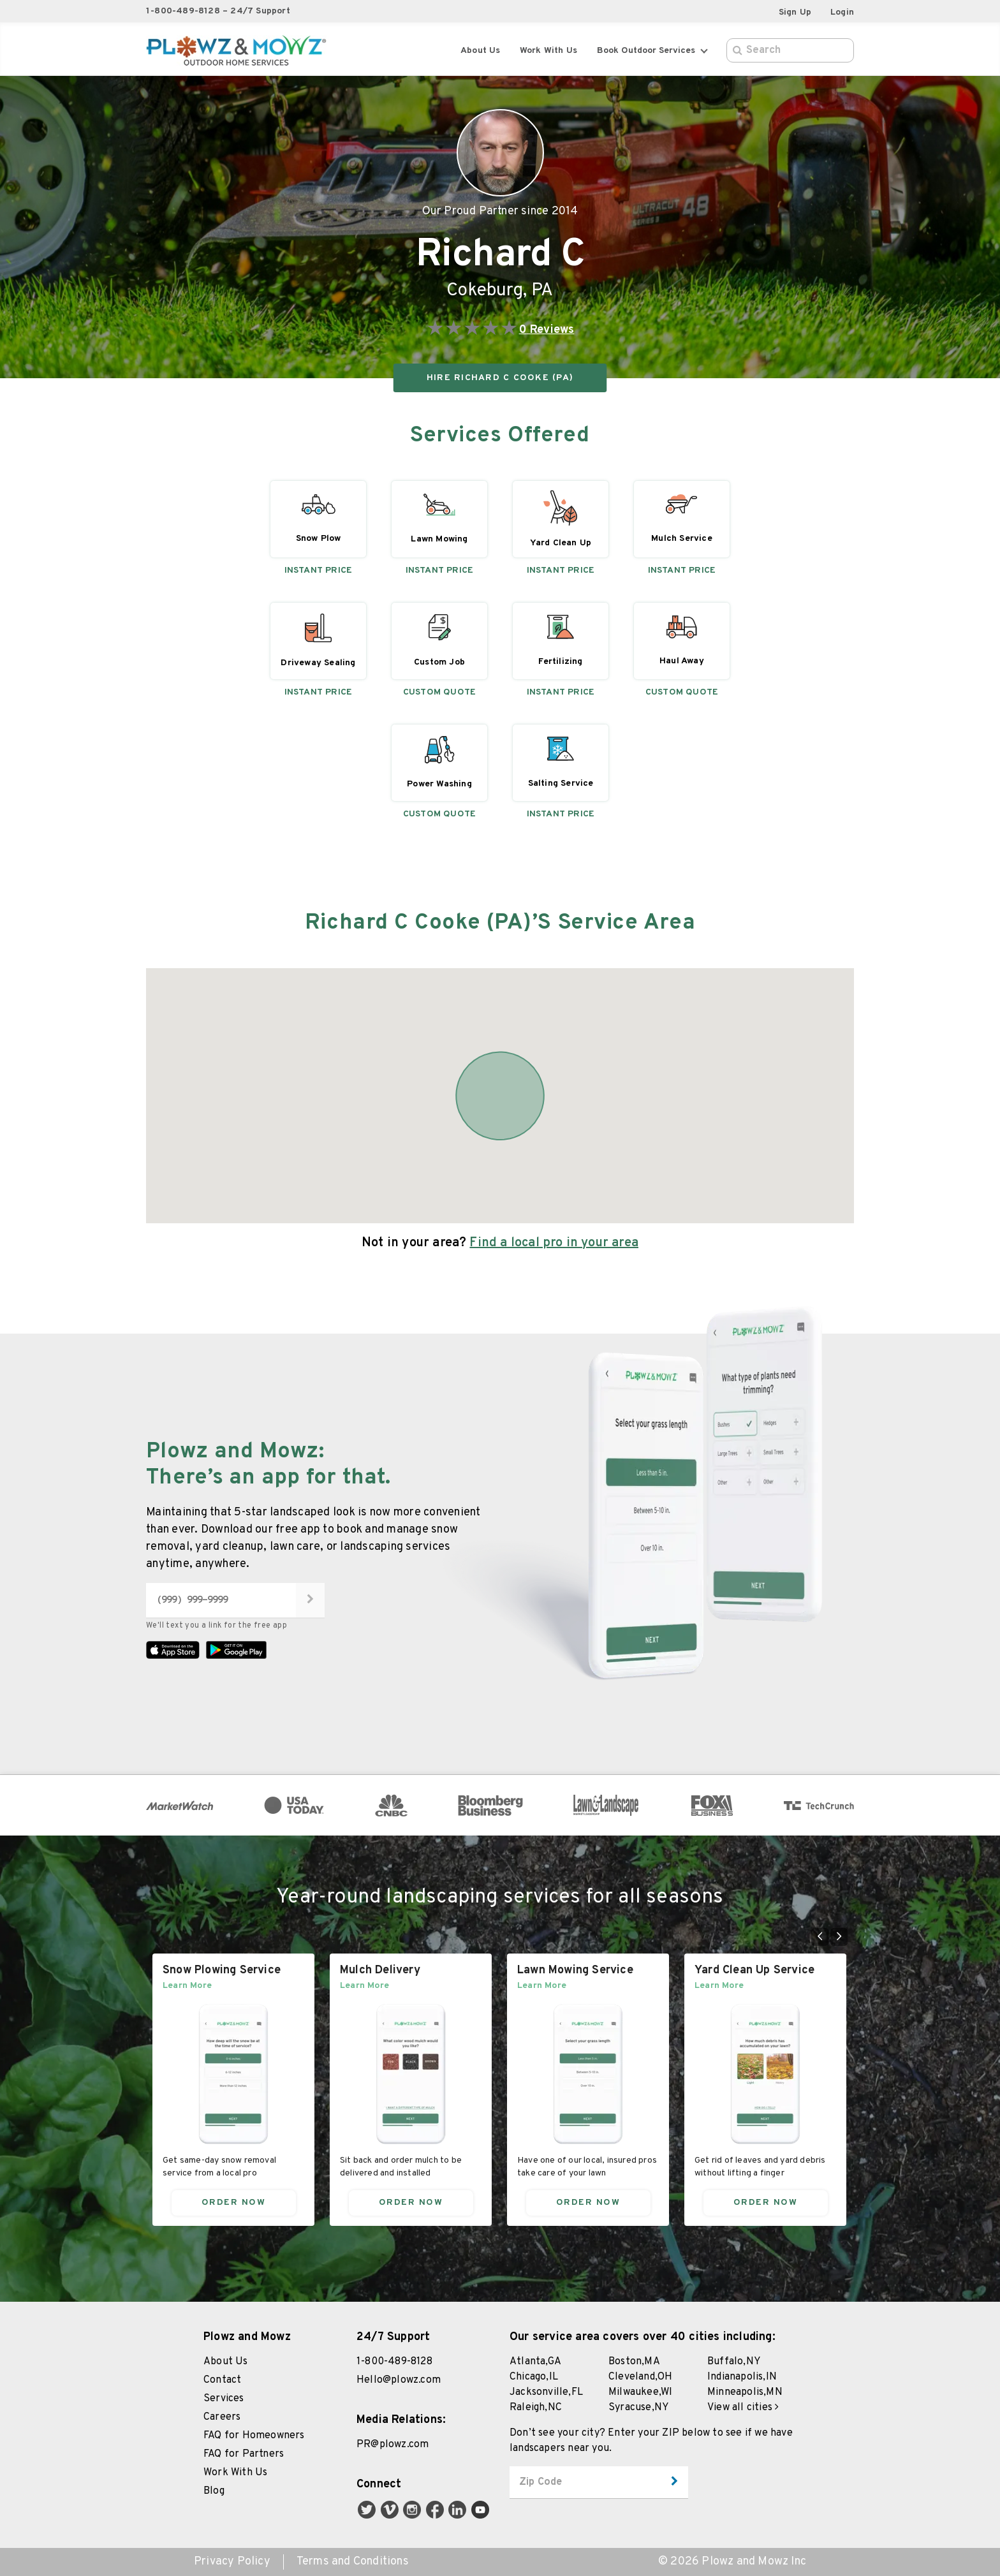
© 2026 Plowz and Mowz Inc (732, 2562)
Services (223, 2398)
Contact (222, 2380)
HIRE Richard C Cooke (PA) (500, 377)
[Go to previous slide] (819, 1937)
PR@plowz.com (393, 2444)
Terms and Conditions (353, 2562)
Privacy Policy (232, 2562)
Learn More (187, 1985)
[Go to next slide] (839, 1937)
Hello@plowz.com (399, 2380)
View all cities (743, 2407)
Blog (213, 2491)
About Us (480, 50)
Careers (221, 2417)
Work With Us (235, 2472)
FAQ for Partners (243, 2454)
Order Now (234, 2202)
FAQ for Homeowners (254, 2435)
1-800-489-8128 (394, 2361)
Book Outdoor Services (652, 50)
